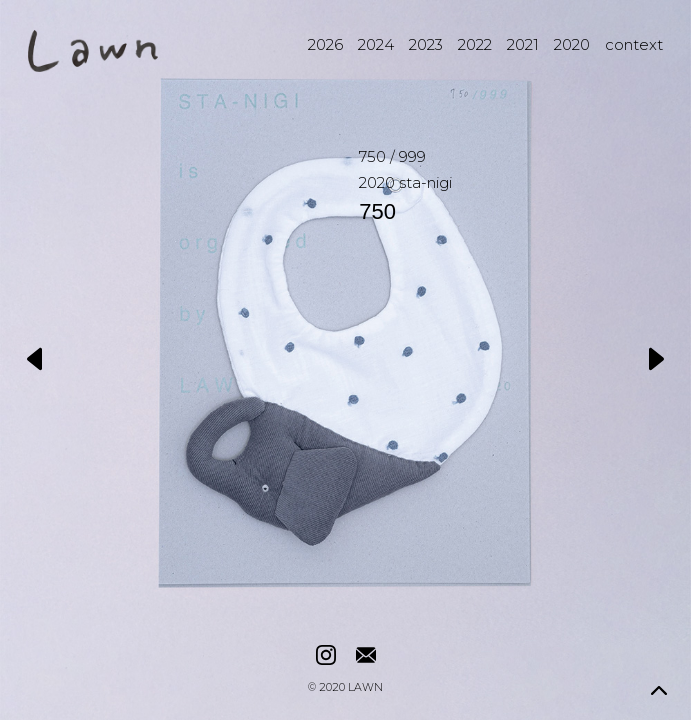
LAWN (365, 688)
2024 (376, 44)
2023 (426, 44)
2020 (572, 44)
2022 (475, 44)
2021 (523, 44)
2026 (325, 44)
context (634, 44)
